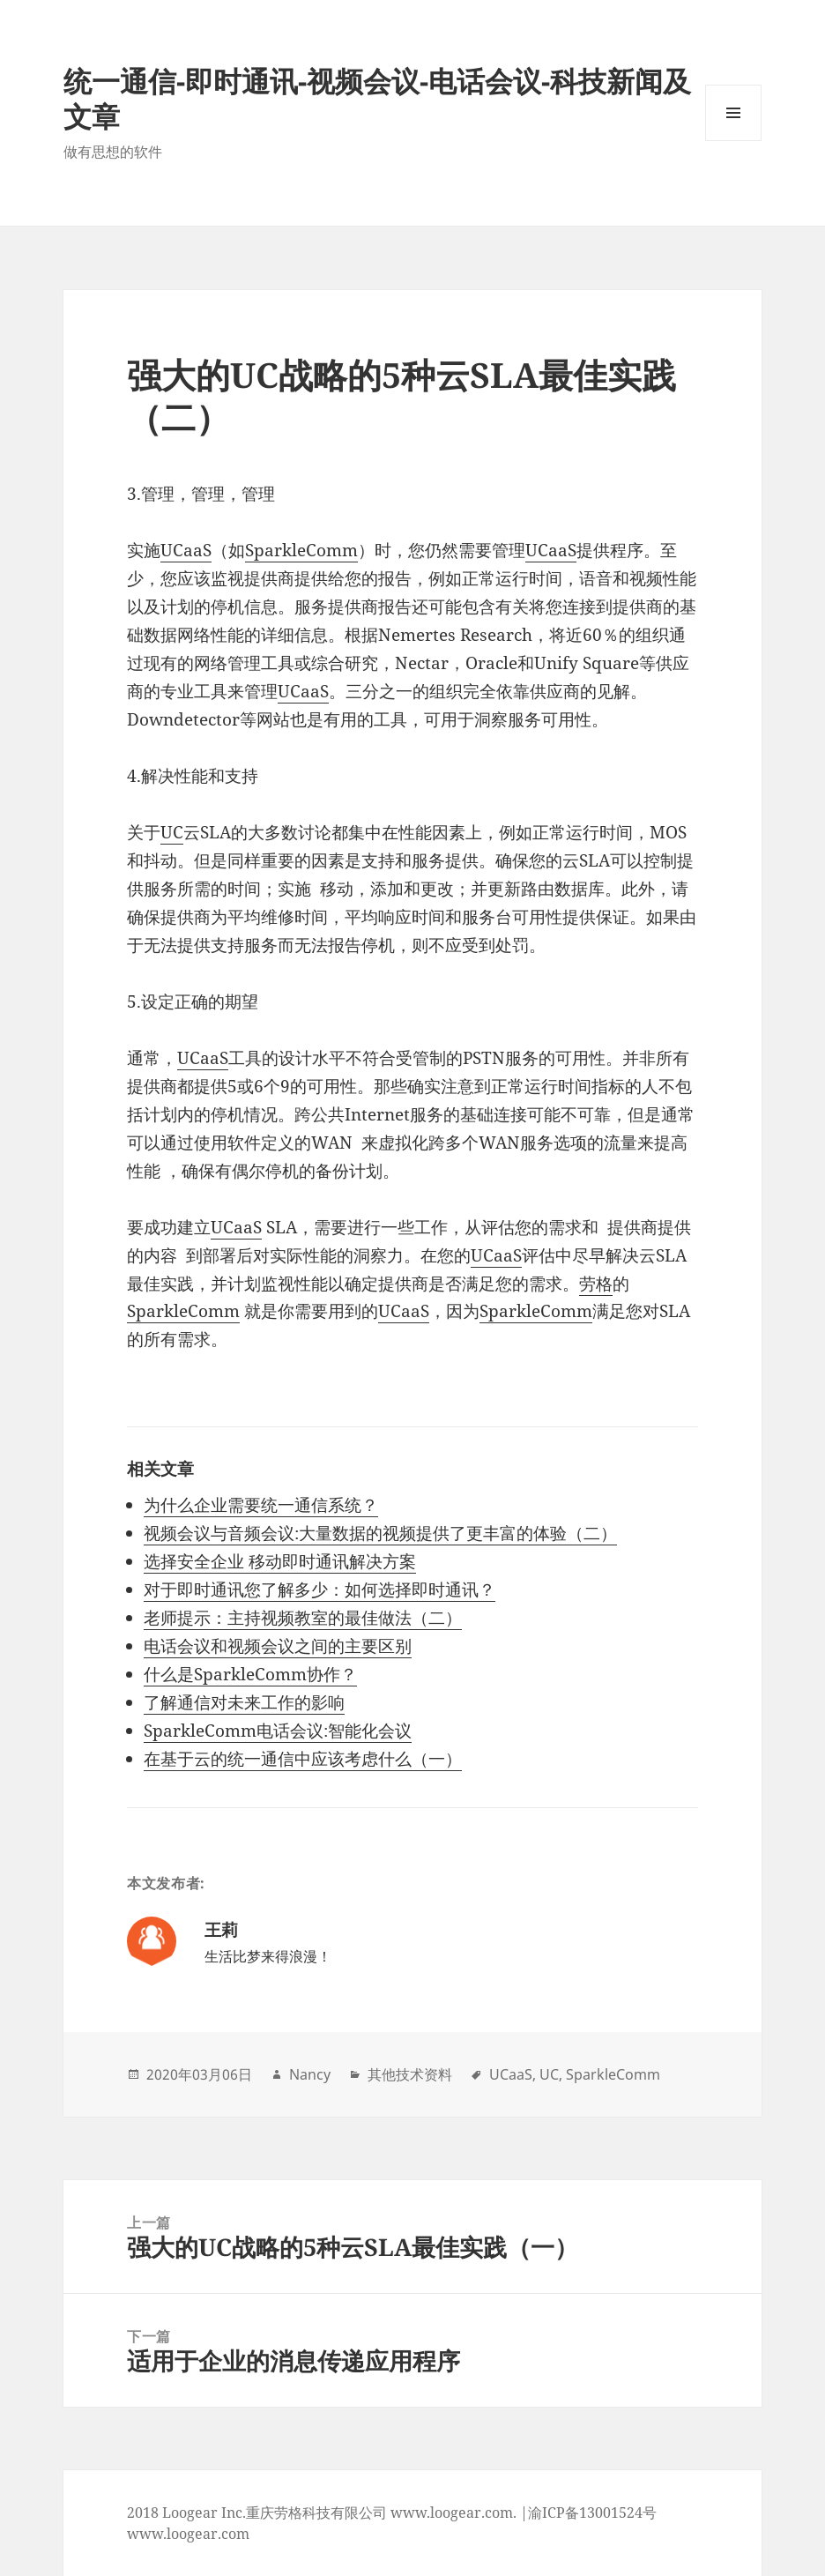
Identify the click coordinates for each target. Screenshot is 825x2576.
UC (171, 832)
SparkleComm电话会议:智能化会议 (278, 1730)
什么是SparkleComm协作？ (250, 1674)
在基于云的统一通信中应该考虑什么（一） (303, 1758)
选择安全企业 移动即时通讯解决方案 (280, 1561)
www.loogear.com (188, 2533)
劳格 (596, 1283)
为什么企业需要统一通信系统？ (261, 1504)
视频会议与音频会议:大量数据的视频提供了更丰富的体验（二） (380, 1533)
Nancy (310, 2074)
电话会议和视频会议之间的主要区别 (278, 1645)
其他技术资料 (410, 2074)
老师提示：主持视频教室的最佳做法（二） (303, 1617)
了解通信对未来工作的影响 (244, 1702)
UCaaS (186, 550)
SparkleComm (301, 550)
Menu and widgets (734, 140)
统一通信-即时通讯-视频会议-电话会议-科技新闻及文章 (377, 98)
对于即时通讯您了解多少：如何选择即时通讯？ (319, 1589)
